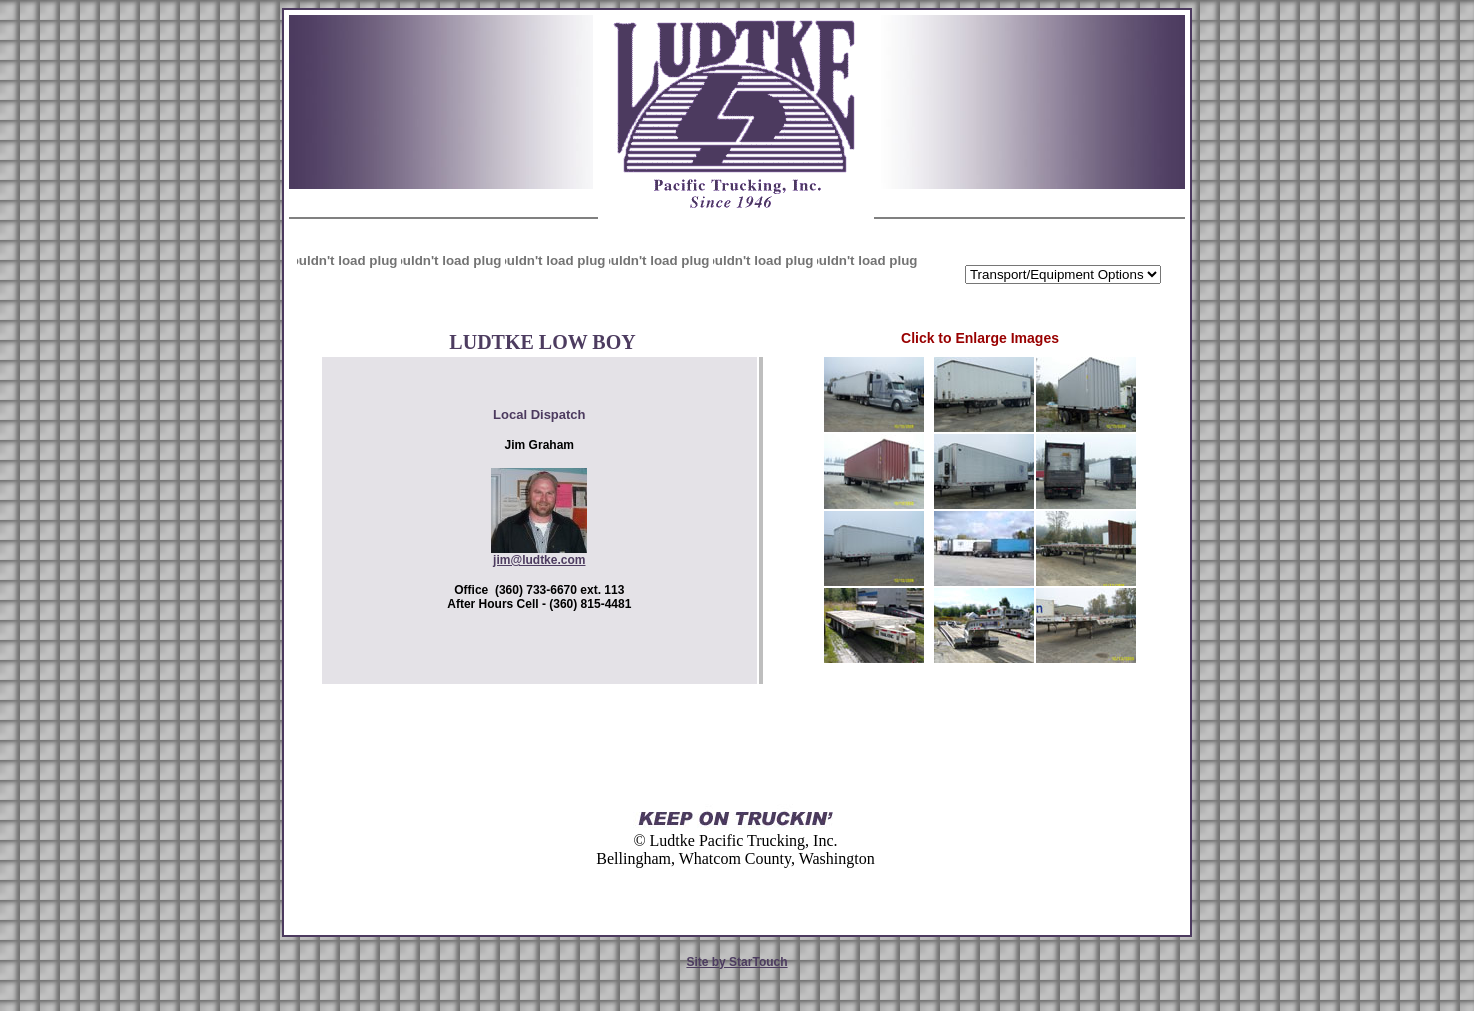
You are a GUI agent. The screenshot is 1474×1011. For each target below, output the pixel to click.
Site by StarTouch (736, 962)
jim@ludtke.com (539, 560)
